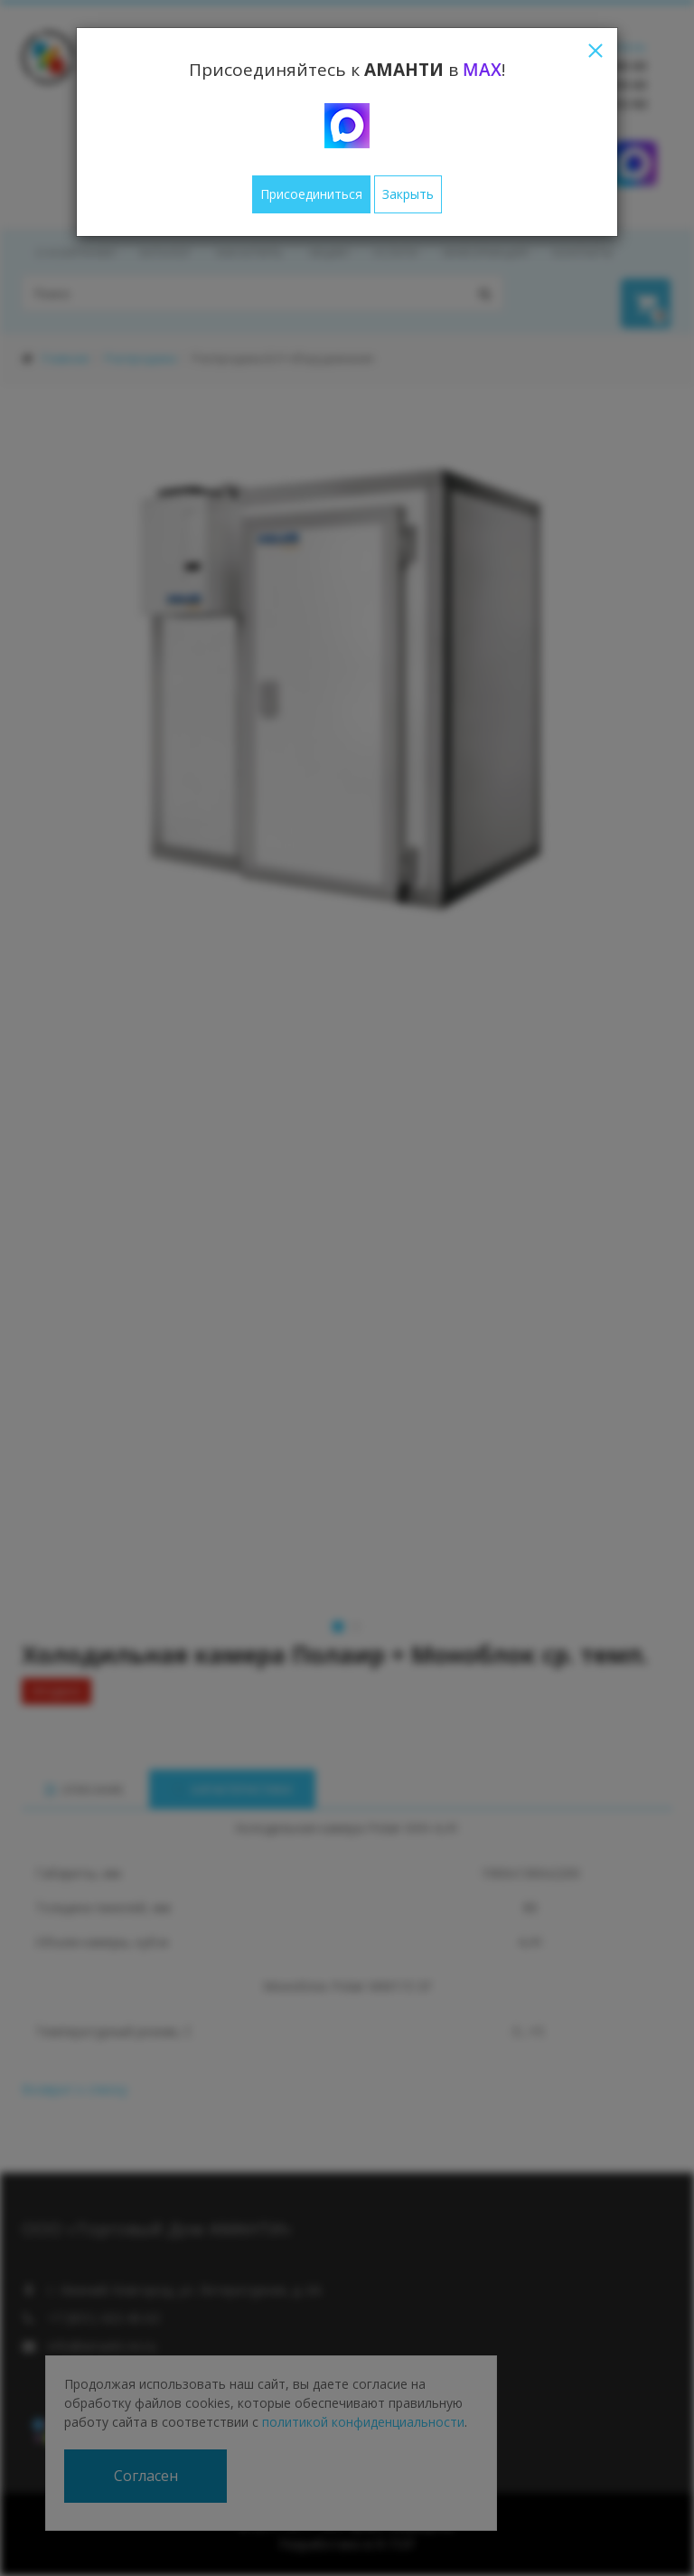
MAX (482, 69)
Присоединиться (311, 194)
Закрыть (408, 194)
